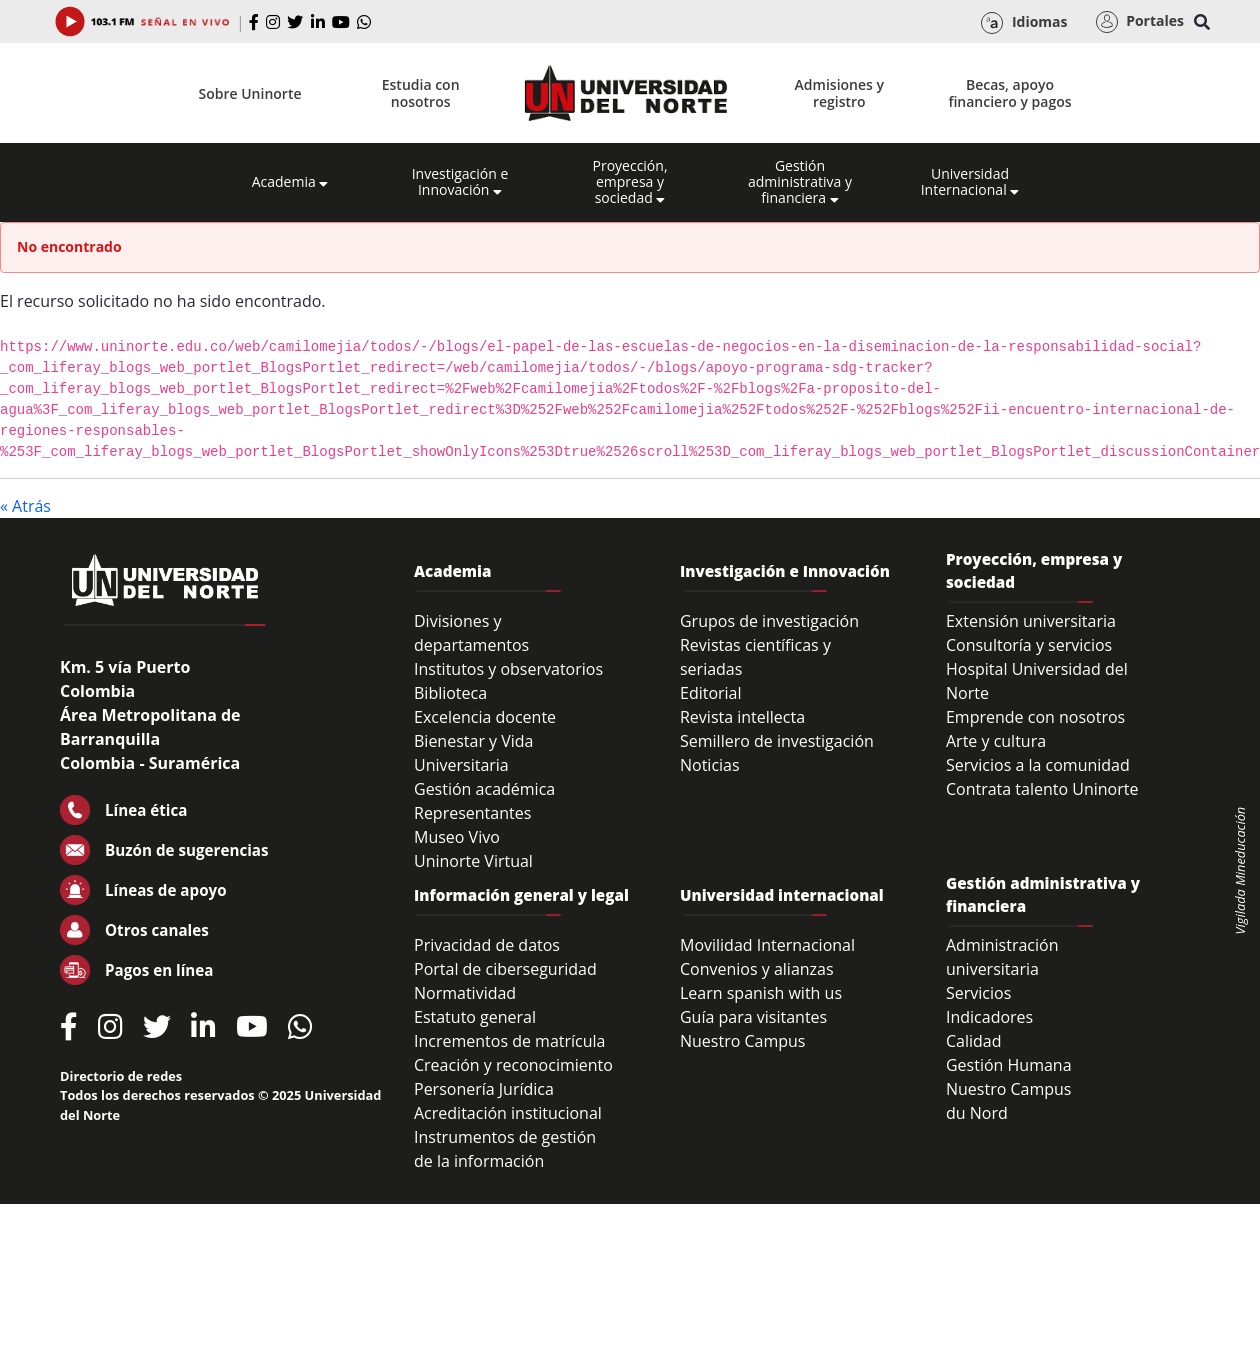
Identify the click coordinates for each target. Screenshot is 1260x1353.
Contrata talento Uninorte (1042, 789)
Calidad (974, 1041)
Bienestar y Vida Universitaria (474, 753)
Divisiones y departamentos (471, 633)
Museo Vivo (457, 837)
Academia (290, 182)
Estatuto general (475, 1017)
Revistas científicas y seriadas (755, 657)
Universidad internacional (782, 895)
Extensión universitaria (1031, 621)
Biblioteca (450, 693)
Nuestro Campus (743, 1041)
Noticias (710, 765)
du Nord (977, 1113)
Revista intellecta (742, 717)
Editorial (711, 693)
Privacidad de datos (487, 945)
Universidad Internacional (970, 182)
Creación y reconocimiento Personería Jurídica (513, 1077)
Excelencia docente (485, 717)
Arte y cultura (996, 741)
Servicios (978, 993)
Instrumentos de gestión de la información (505, 1149)
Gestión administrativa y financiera (800, 182)
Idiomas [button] (1024, 23)
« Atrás (25, 506)
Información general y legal (521, 895)
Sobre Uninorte (250, 93)
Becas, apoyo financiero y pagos (1009, 93)
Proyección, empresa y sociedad (629, 182)
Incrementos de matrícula (510, 1041)
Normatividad (465, 993)
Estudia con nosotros (421, 93)
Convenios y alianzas (757, 969)
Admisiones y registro (839, 93)
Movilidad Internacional (767, 945)
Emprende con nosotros (1035, 717)
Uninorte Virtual (473, 861)
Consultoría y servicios (1029, 645)
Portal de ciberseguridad (505, 969)
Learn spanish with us (761, 993)
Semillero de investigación (777, 741)
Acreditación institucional (508, 1113)
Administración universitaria (1002, 957)
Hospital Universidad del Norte (1037, 681)
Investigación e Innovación (460, 182)
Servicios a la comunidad (1038, 765)
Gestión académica (484, 789)
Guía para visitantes (753, 1017)
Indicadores (989, 1017)
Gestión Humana (1009, 1065)
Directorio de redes (121, 1076)
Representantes (472, 813)
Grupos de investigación (769, 621)
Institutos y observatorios (508, 669)
